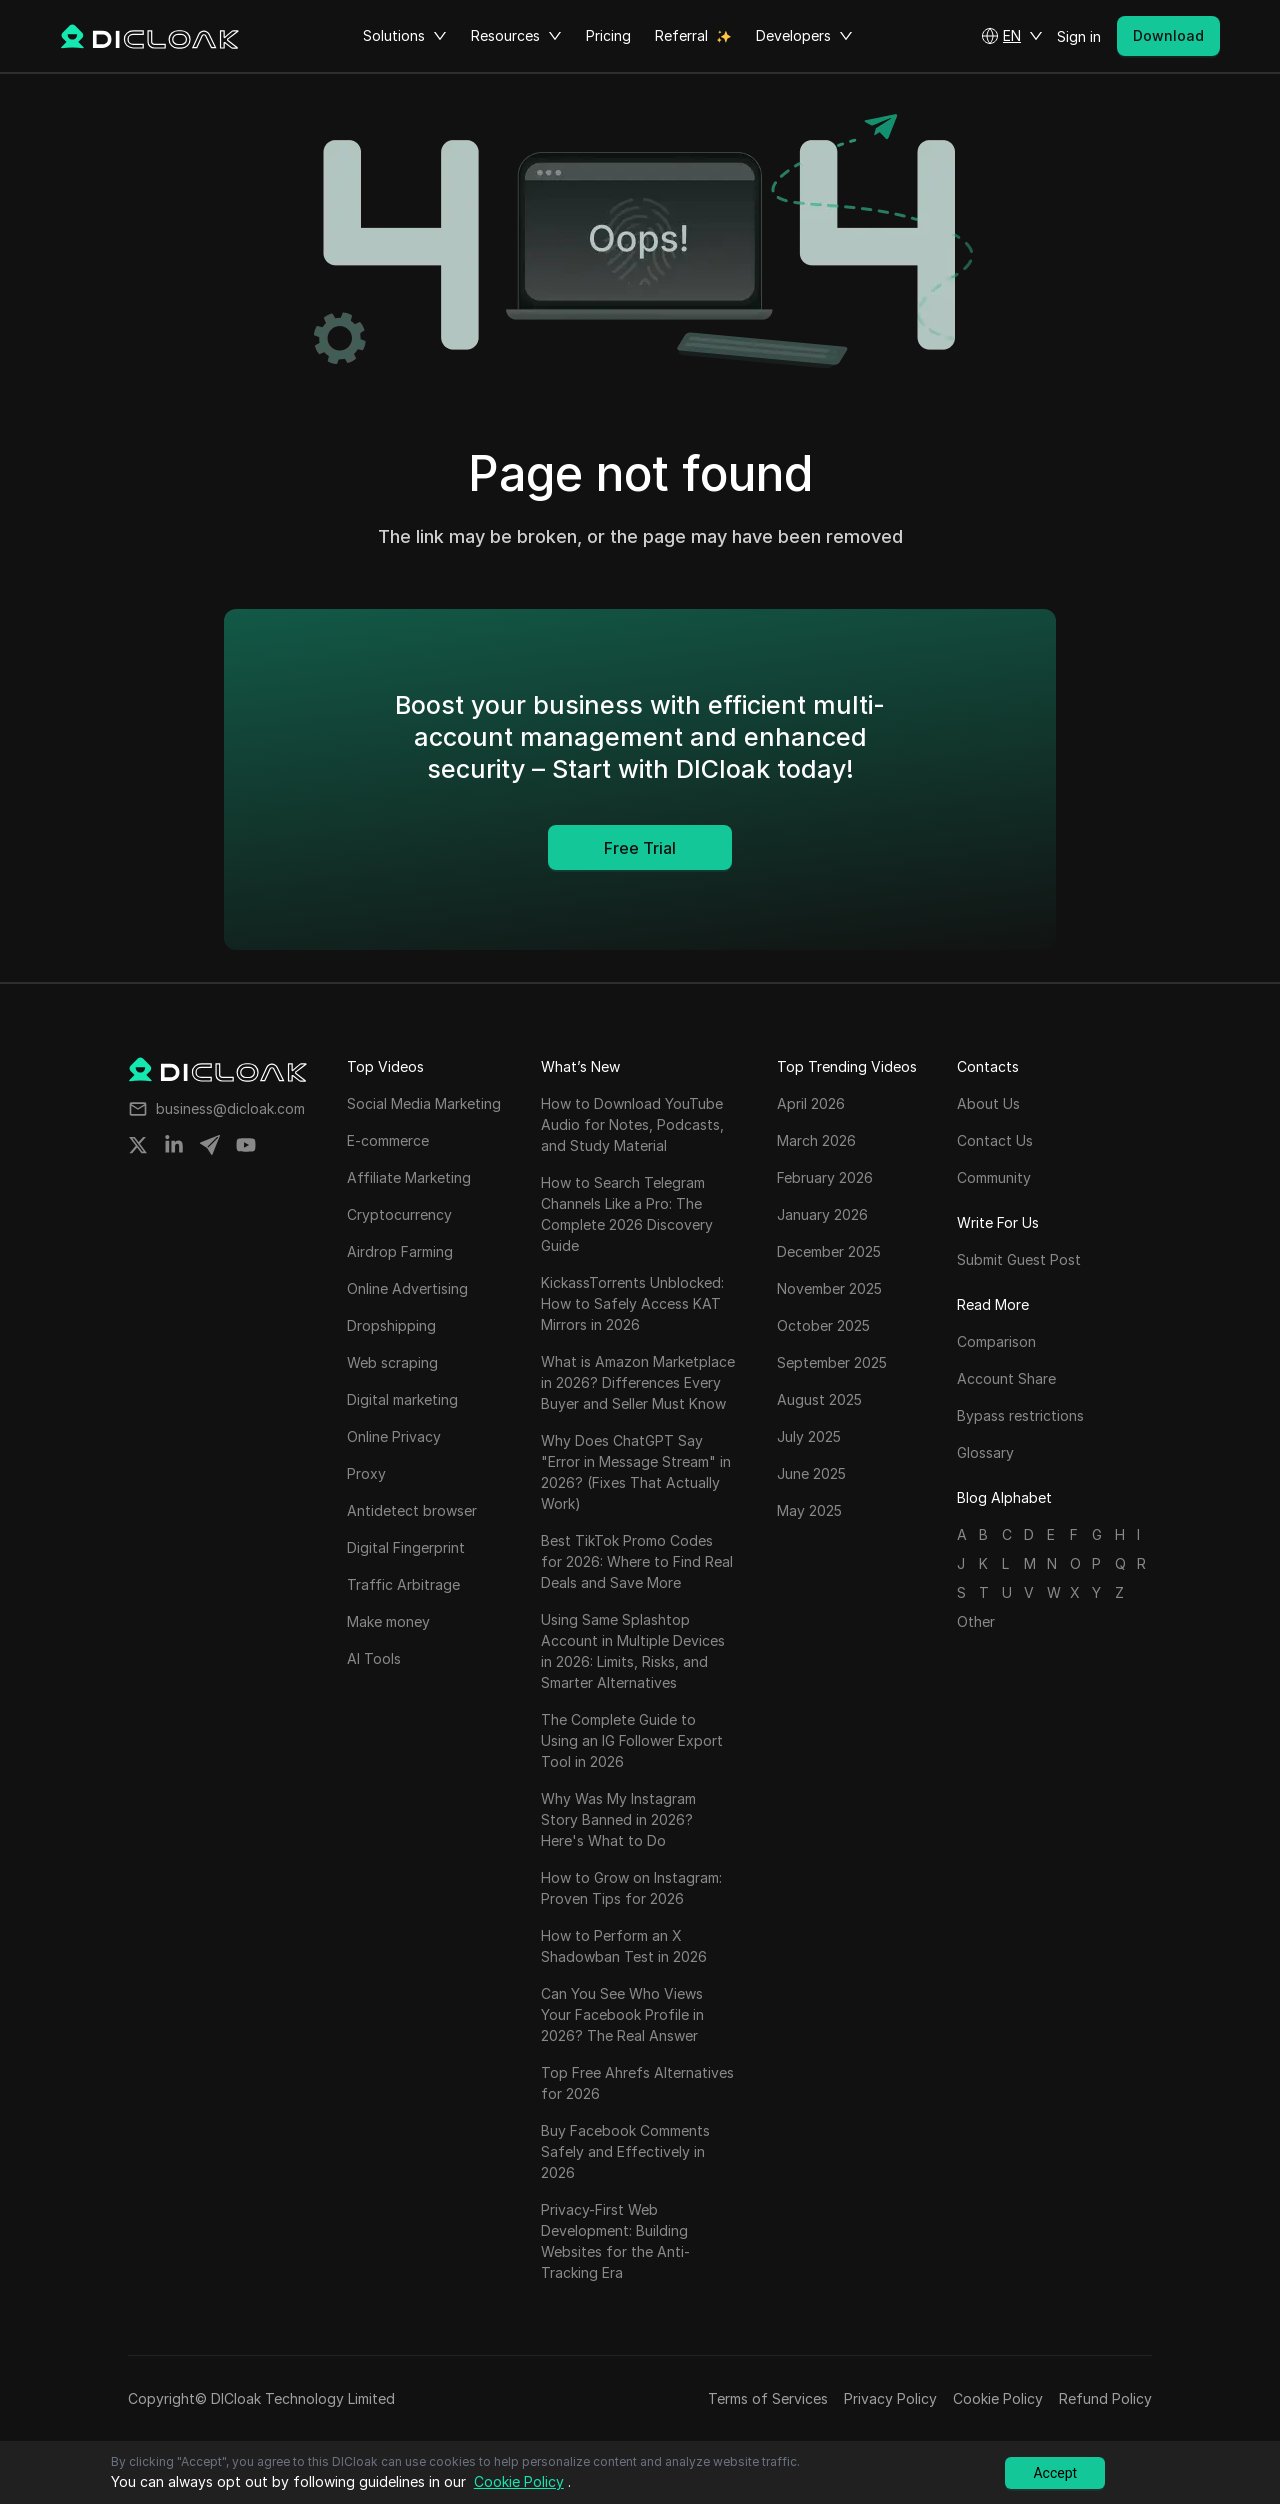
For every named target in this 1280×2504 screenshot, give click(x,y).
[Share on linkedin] (174, 1145)
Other (976, 1621)
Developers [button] (804, 36)
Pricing (608, 35)
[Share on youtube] (246, 1145)
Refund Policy (1105, 2398)
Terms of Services (768, 2398)
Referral (681, 35)
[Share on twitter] (138, 1145)
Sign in (1079, 36)
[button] (1012, 36)
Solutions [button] (405, 36)
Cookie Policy (998, 2398)
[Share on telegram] (210, 1145)
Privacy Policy (890, 2398)
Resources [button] (516, 36)
